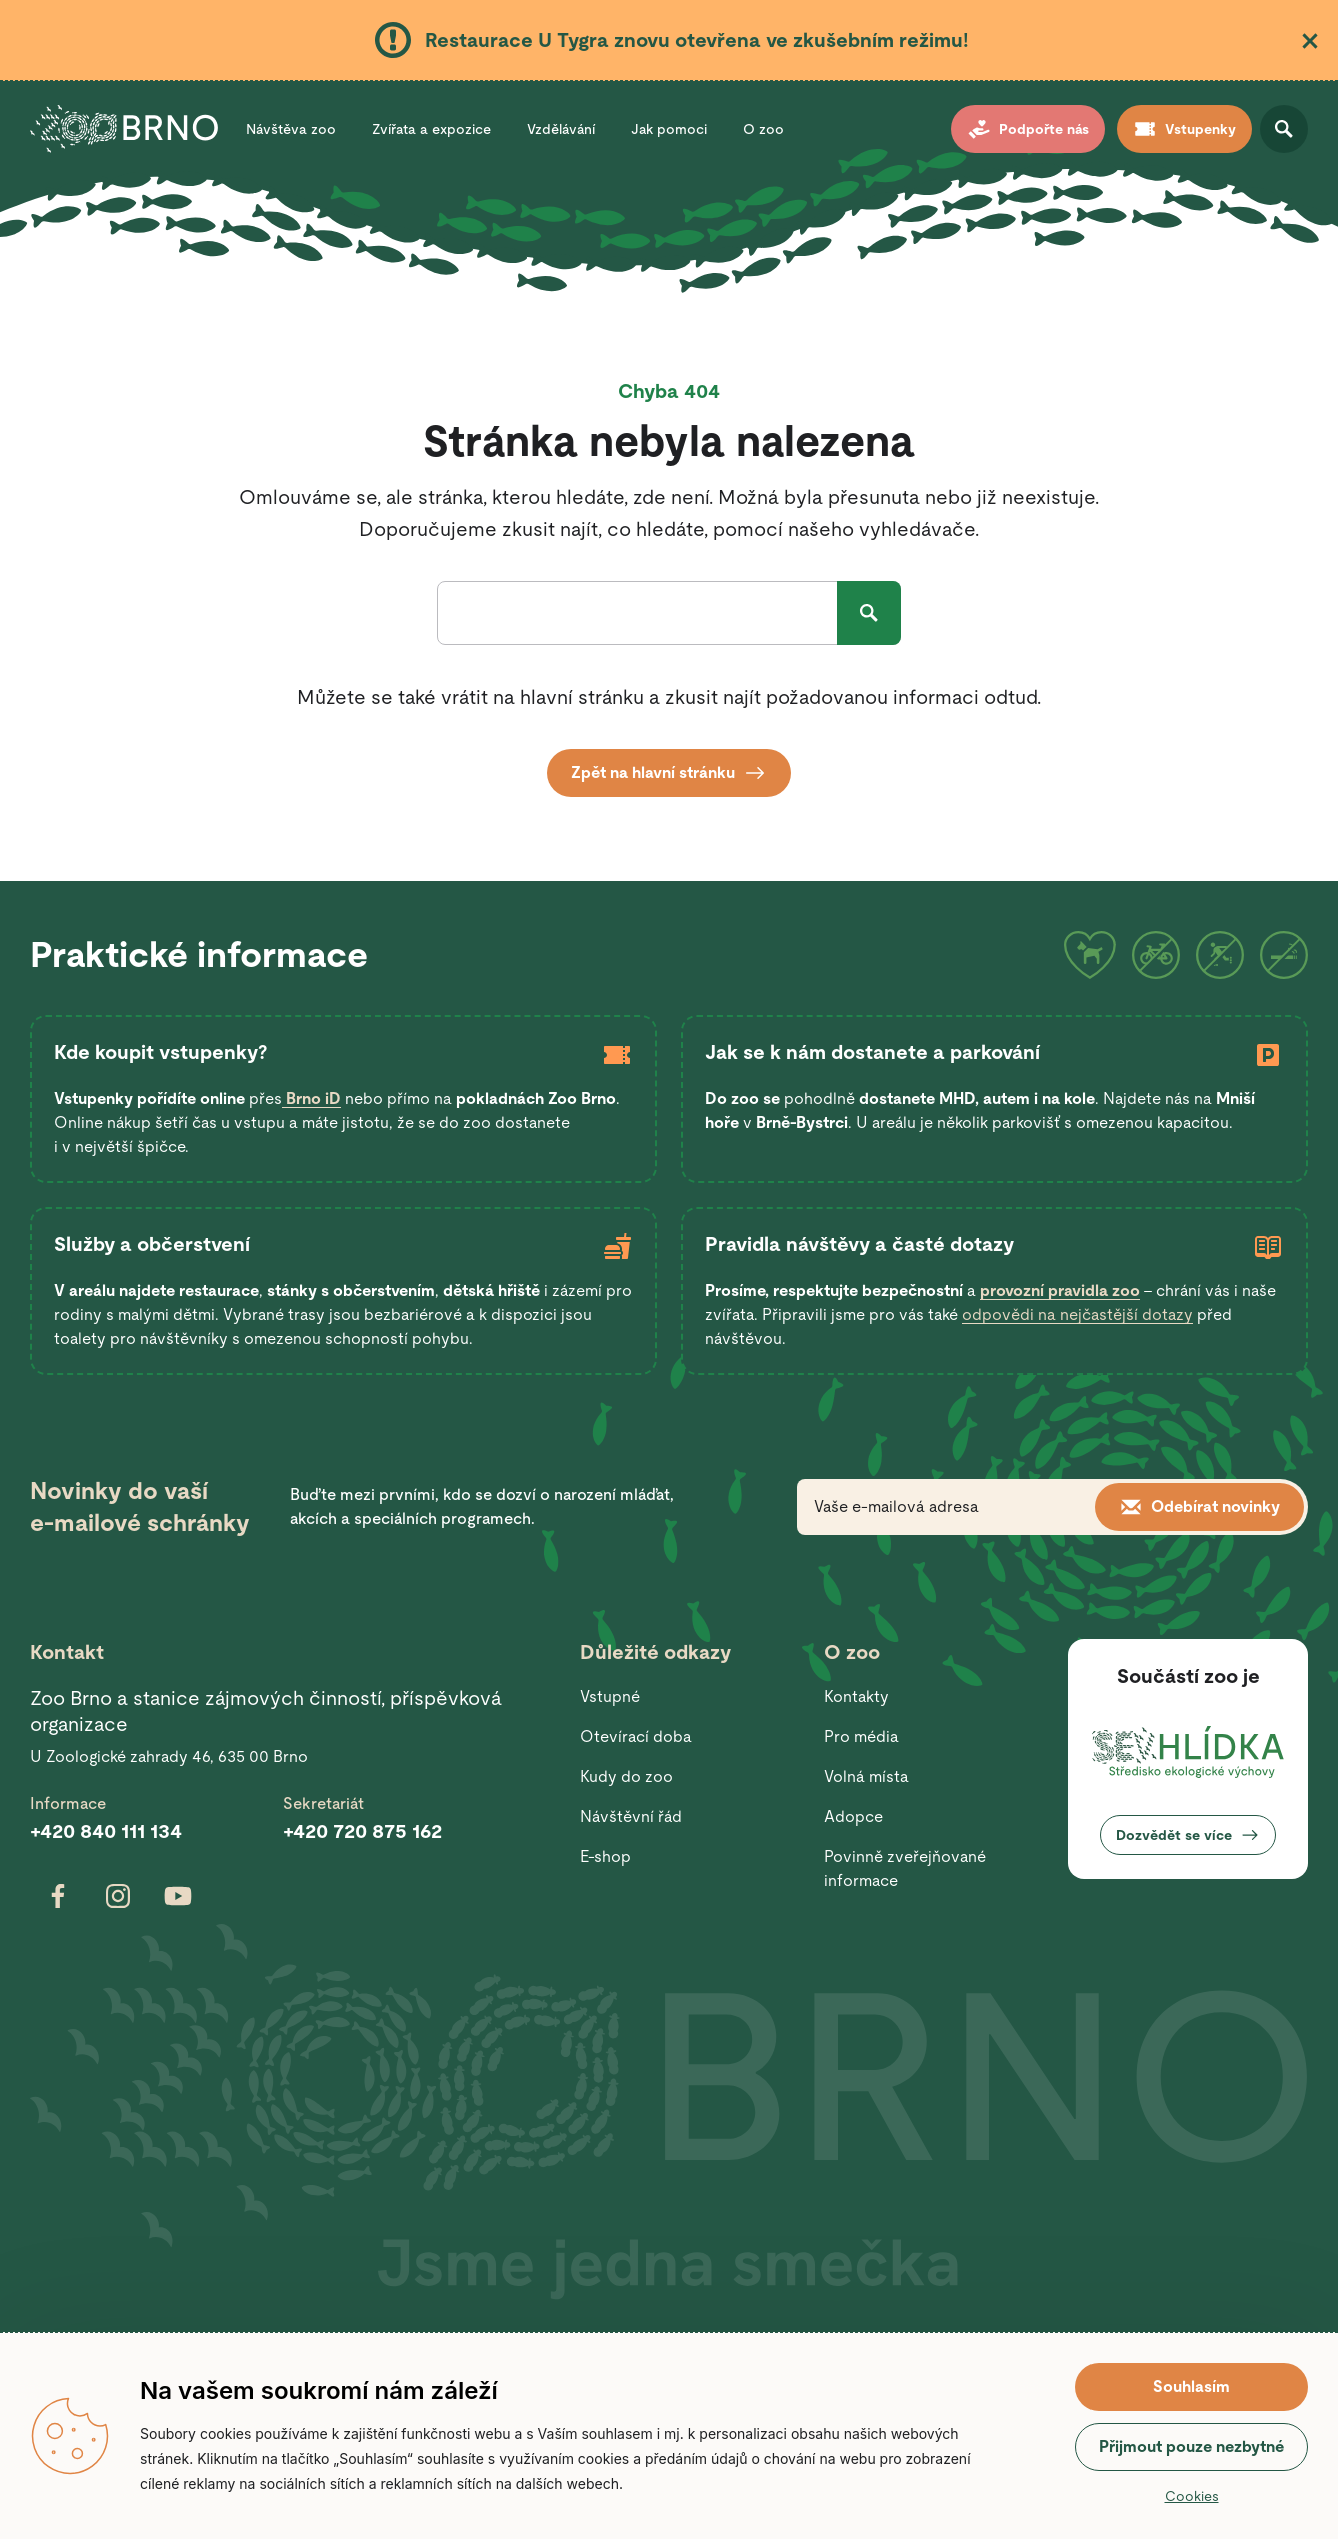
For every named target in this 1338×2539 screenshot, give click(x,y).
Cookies (1192, 2496)
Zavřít (1310, 41)
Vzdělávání (561, 129)
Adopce (853, 1816)
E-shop (605, 1856)
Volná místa (866, 1776)
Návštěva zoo (291, 129)
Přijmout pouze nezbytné (1191, 2446)
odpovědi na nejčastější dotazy (1077, 1314)
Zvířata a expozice (431, 129)
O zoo (763, 129)
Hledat (869, 613)
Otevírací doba (636, 1736)
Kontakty (856, 1696)
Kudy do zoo (626, 1776)
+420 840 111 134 (106, 1831)
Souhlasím (1191, 2386)
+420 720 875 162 (362, 1831)
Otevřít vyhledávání (1284, 129)
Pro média (861, 1736)
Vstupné (610, 1696)
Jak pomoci (669, 129)
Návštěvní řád (631, 1816)
